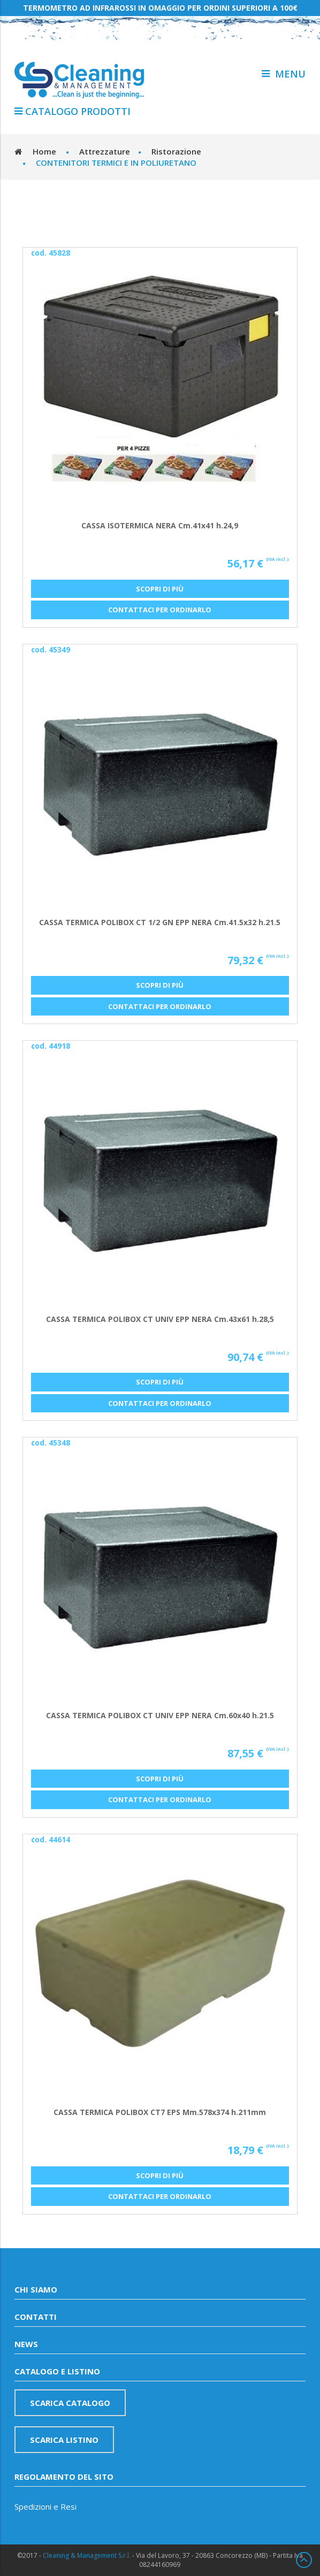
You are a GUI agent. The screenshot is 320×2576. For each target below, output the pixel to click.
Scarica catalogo (70, 2402)
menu (284, 73)
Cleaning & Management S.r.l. (87, 2555)
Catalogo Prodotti (72, 111)
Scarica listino (64, 2439)
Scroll (304, 2560)
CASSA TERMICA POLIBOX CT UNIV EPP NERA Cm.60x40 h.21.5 (160, 1715)
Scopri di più (160, 589)
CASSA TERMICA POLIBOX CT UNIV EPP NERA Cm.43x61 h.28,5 (160, 1319)
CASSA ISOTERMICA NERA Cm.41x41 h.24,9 (159, 525)
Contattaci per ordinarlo (159, 609)
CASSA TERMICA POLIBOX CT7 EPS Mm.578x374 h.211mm (160, 2112)
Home (44, 151)
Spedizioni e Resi (45, 2506)
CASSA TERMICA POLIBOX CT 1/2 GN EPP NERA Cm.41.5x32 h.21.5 (159, 922)
